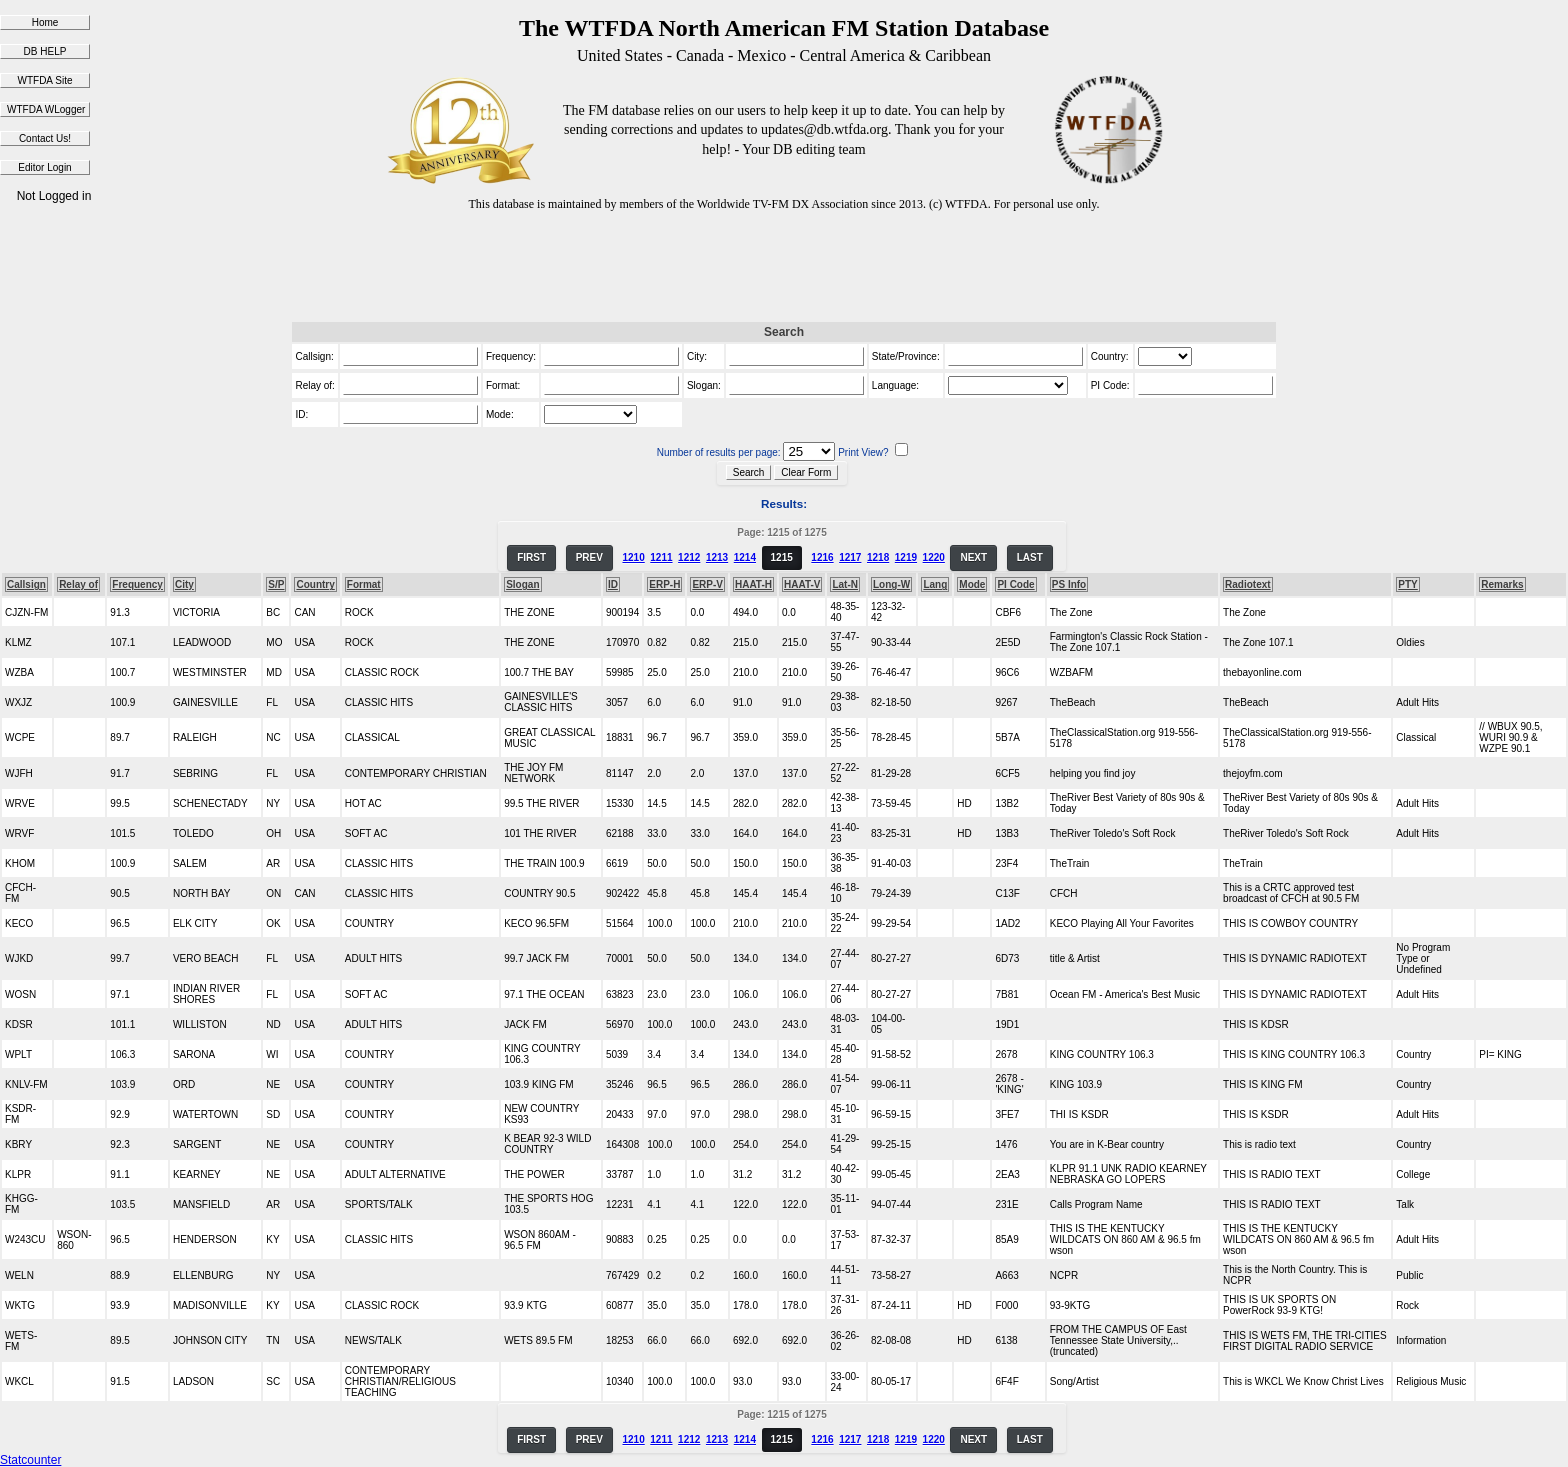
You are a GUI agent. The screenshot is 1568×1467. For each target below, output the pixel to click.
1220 (934, 557)
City (184, 584)
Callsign (26, 584)
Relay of (78, 584)
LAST (1030, 557)
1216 (822, 557)
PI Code (1015, 584)
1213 (717, 557)
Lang (935, 584)
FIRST (531, 557)
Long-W (891, 584)
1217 (850, 557)
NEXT (973, 557)
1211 (661, 557)
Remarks (1502, 584)
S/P (276, 584)
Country (315, 584)
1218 (878, 557)
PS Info (1069, 584)
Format (364, 584)
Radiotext (1248, 584)
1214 (745, 557)
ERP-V (707, 584)
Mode (972, 584)
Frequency (137, 584)
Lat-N (845, 584)
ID (613, 584)
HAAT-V (802, 584)
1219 (906, 557)
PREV (589, 557)
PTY (1407, 584)
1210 (633, 557)
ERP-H (664, 584)
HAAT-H (753, 584)
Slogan (522, 584)
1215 (782, 557)
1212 (689, 557)
